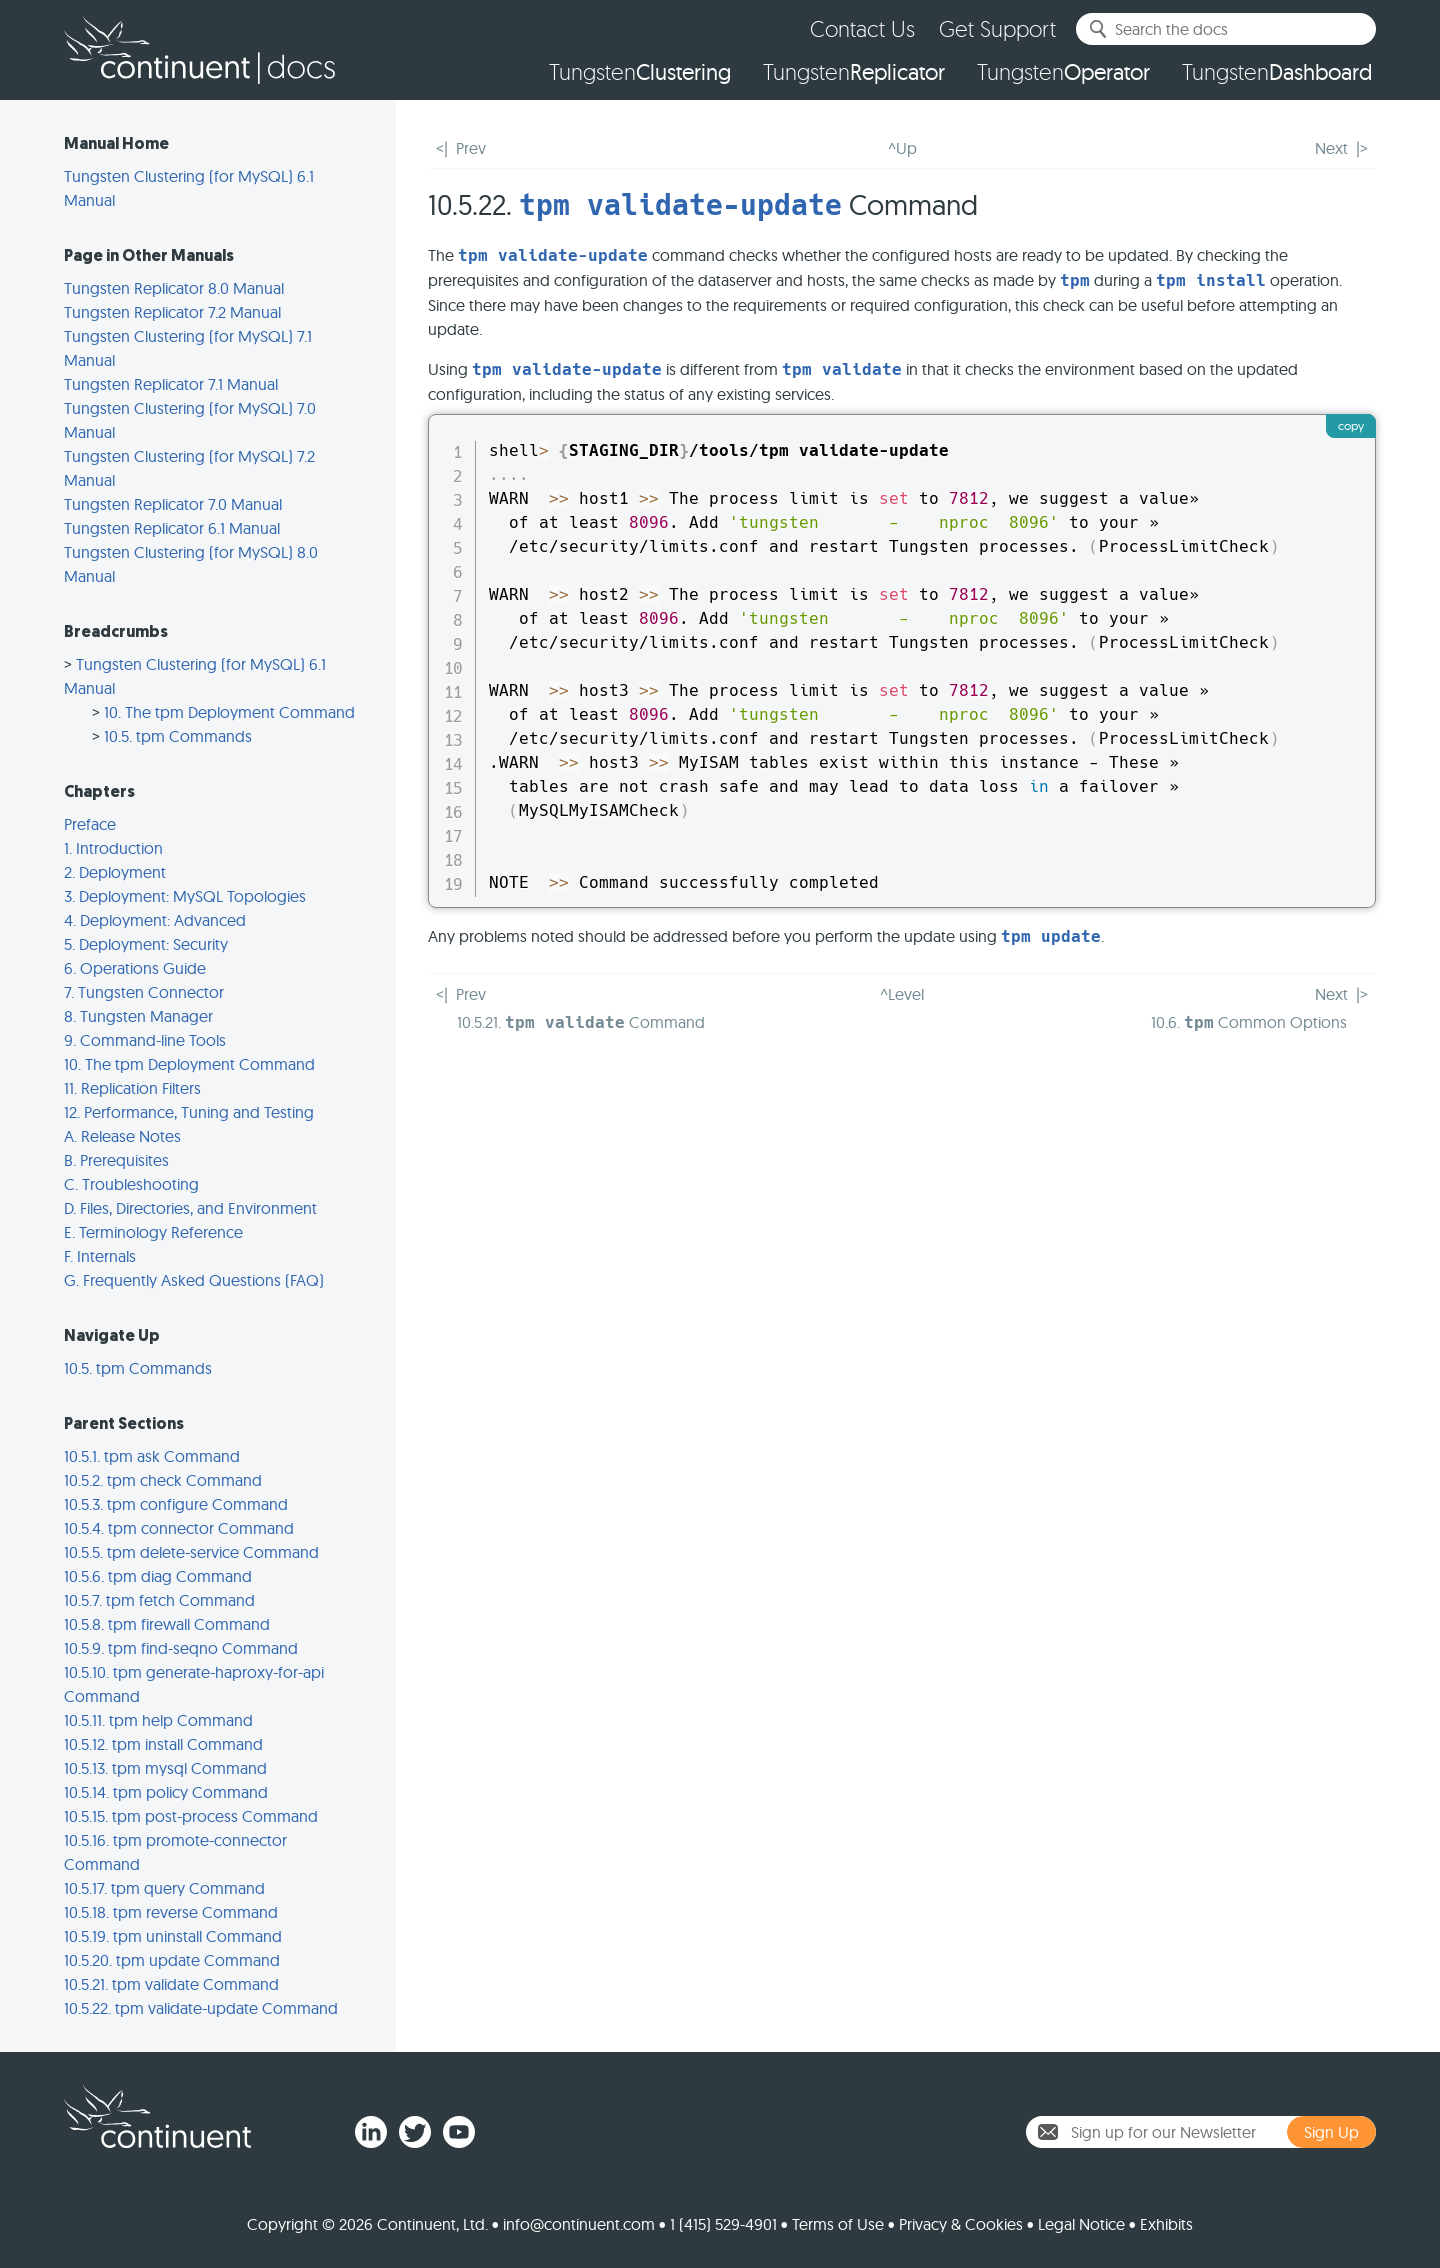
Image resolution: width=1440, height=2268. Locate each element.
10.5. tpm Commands (178, 736)
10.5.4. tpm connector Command (179, 1528)
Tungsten (640, 72)
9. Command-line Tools (145, 1040)
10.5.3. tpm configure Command (176, 1504)
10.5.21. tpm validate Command (171, 1984)
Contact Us (862, 28)
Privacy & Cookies (961, 2224)
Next (1331, 148)
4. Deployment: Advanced (155, 920)
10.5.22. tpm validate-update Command (201, 2008)
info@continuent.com (579, 2224)
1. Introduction (113, 848)
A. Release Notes (122, 1136)
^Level (902, 994)
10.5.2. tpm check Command (163, 1480)
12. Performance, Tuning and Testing (189, 1112)
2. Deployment (115, 872)
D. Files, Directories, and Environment (190, 1208)
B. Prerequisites (116, 1160)
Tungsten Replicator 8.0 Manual (174, 288)
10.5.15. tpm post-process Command (191, 1816)
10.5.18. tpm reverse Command (171, 1912)
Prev (471, 148)
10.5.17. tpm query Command (164, 1888)
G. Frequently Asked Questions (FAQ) (194, 1280)
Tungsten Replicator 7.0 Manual (173, 504)
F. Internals (100, 1256)
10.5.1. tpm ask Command (152, 1456)
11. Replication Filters (132, 1088)
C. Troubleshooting (131, 1184)
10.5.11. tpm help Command (158, 1720)
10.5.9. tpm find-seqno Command (181, 1648)
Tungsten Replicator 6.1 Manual (172, 528)
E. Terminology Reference (153, 1232)
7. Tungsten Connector (144, 992)
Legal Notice (1081, 2224)
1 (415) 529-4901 (723, 2224)
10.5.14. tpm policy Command (166, 1792)
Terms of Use (838, 2224)
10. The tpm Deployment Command (229, 712)
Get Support (997, 28)
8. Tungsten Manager (138, 1016)
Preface (90, 824)
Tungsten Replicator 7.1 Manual (171, 384)
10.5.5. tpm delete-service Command (191, 1552)
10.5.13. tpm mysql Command (165, 1768)
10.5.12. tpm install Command (163, 1744)
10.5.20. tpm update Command (172, 1960)
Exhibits (1166, 2224)
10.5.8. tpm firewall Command (167, 1624)
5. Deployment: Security (146, 944)
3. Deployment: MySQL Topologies (185, 896)
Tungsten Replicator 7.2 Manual (172, 312)
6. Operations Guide (135, 968)
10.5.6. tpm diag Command (158, 1576)
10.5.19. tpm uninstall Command (173, 1936)
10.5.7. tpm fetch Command (159, 1600)
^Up (902, 148)
